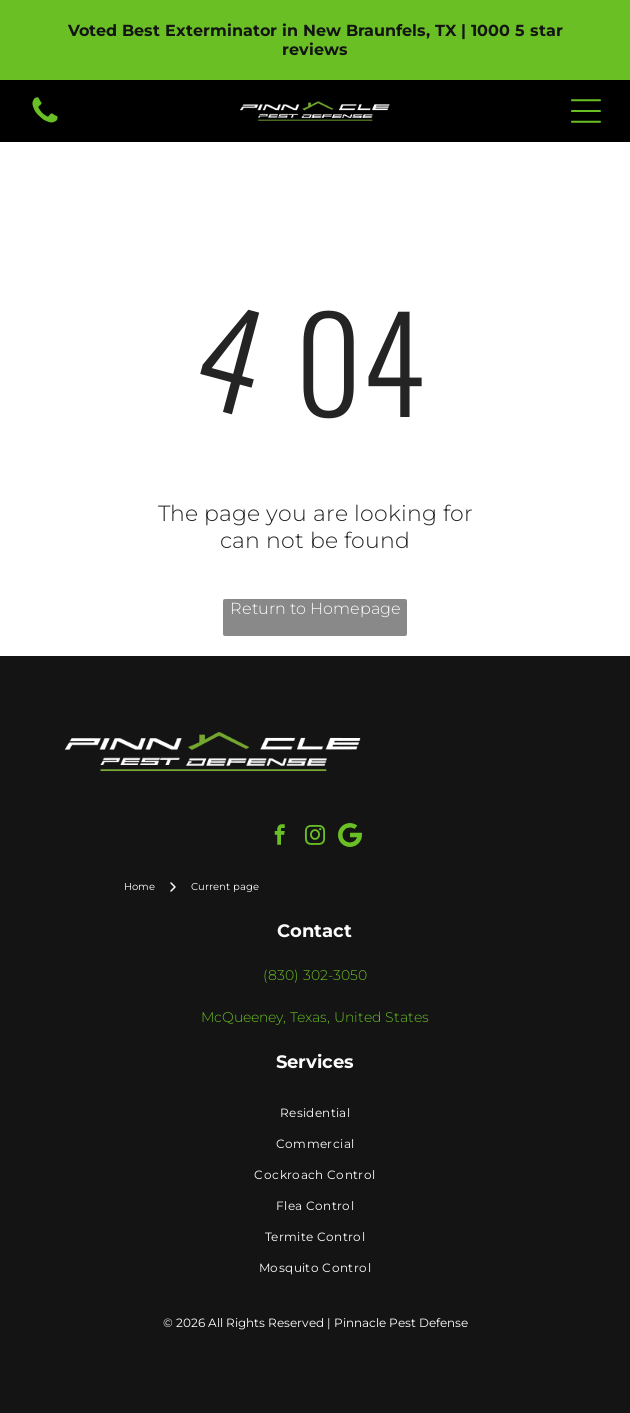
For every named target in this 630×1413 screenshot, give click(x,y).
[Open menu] (586, 111)
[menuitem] (315, 1112)
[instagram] (315, 837)
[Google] (350, 837)
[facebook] (280, 837)
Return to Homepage (315, 608)
